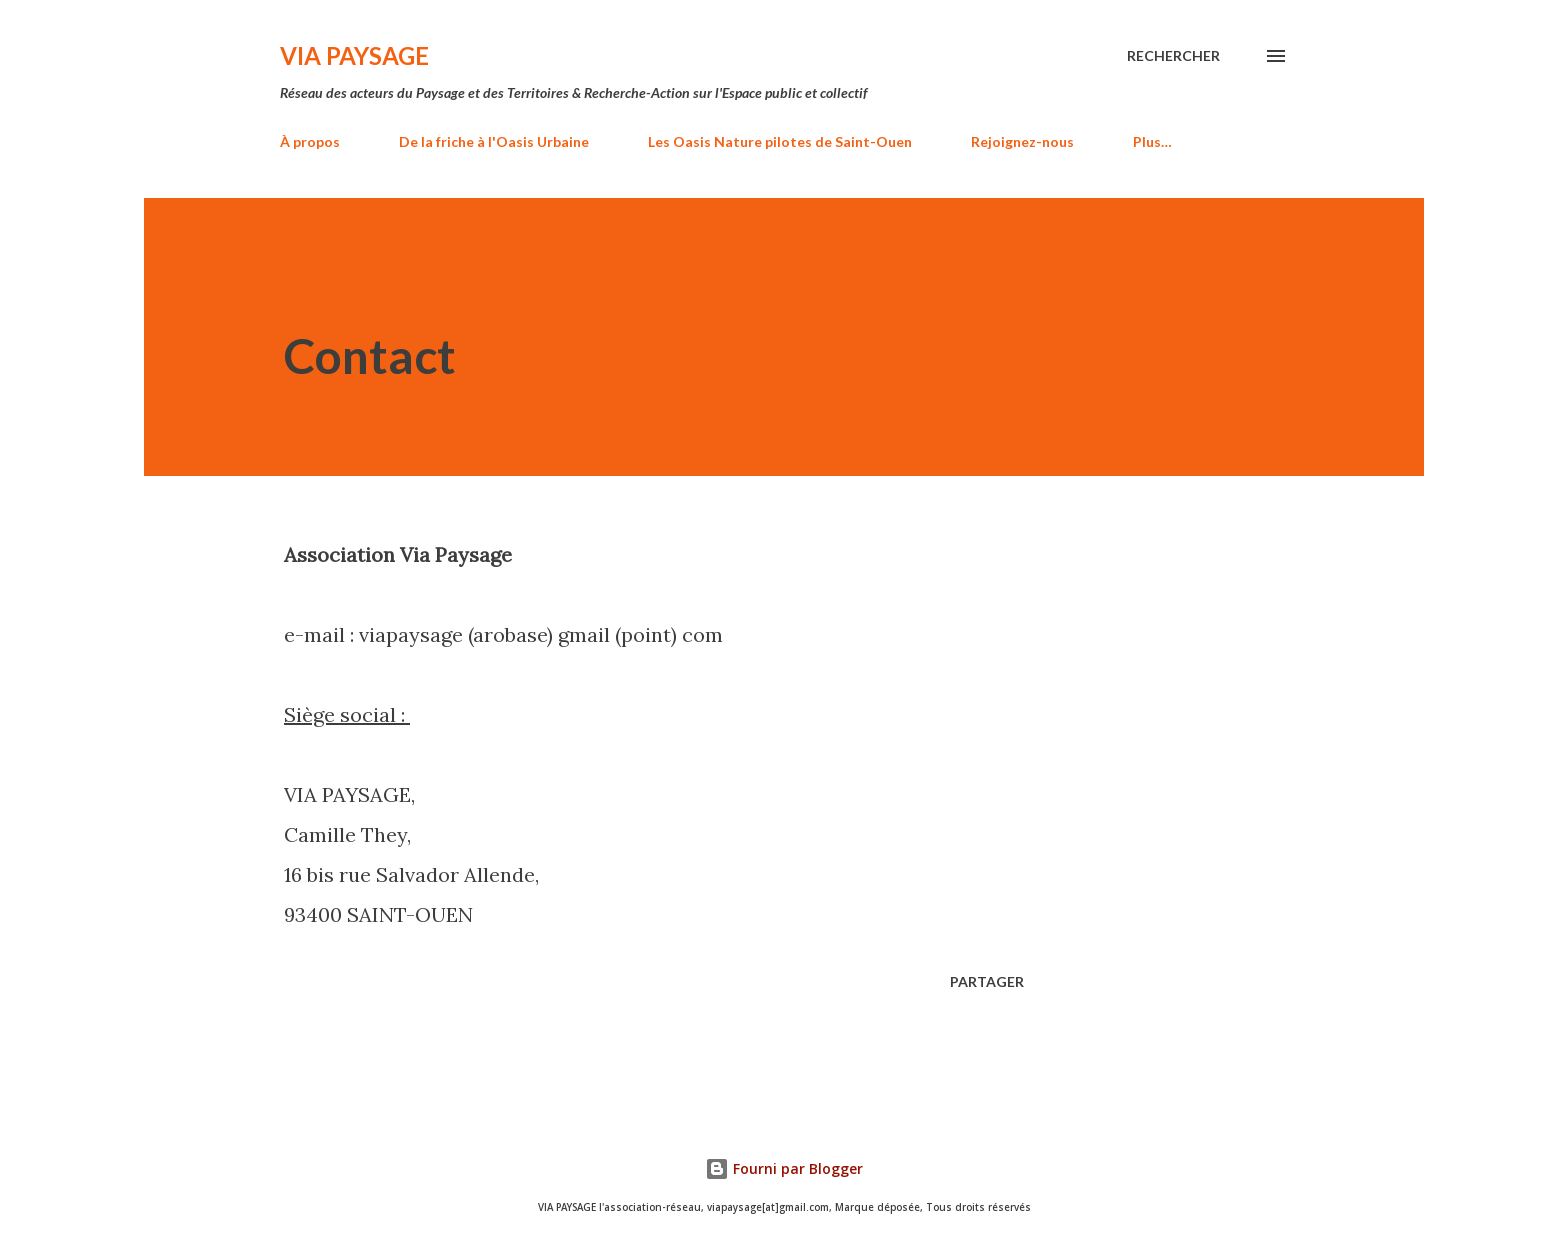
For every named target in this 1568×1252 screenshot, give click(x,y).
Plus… (1152, 141)
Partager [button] (987, 981)
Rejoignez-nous (1022, 141)
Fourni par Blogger (784, 1168)
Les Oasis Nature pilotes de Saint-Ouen (780, 141)
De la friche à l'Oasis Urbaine (494, 141)
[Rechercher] (1173, 56)
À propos (310, 141)
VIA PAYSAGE (354, 55)
